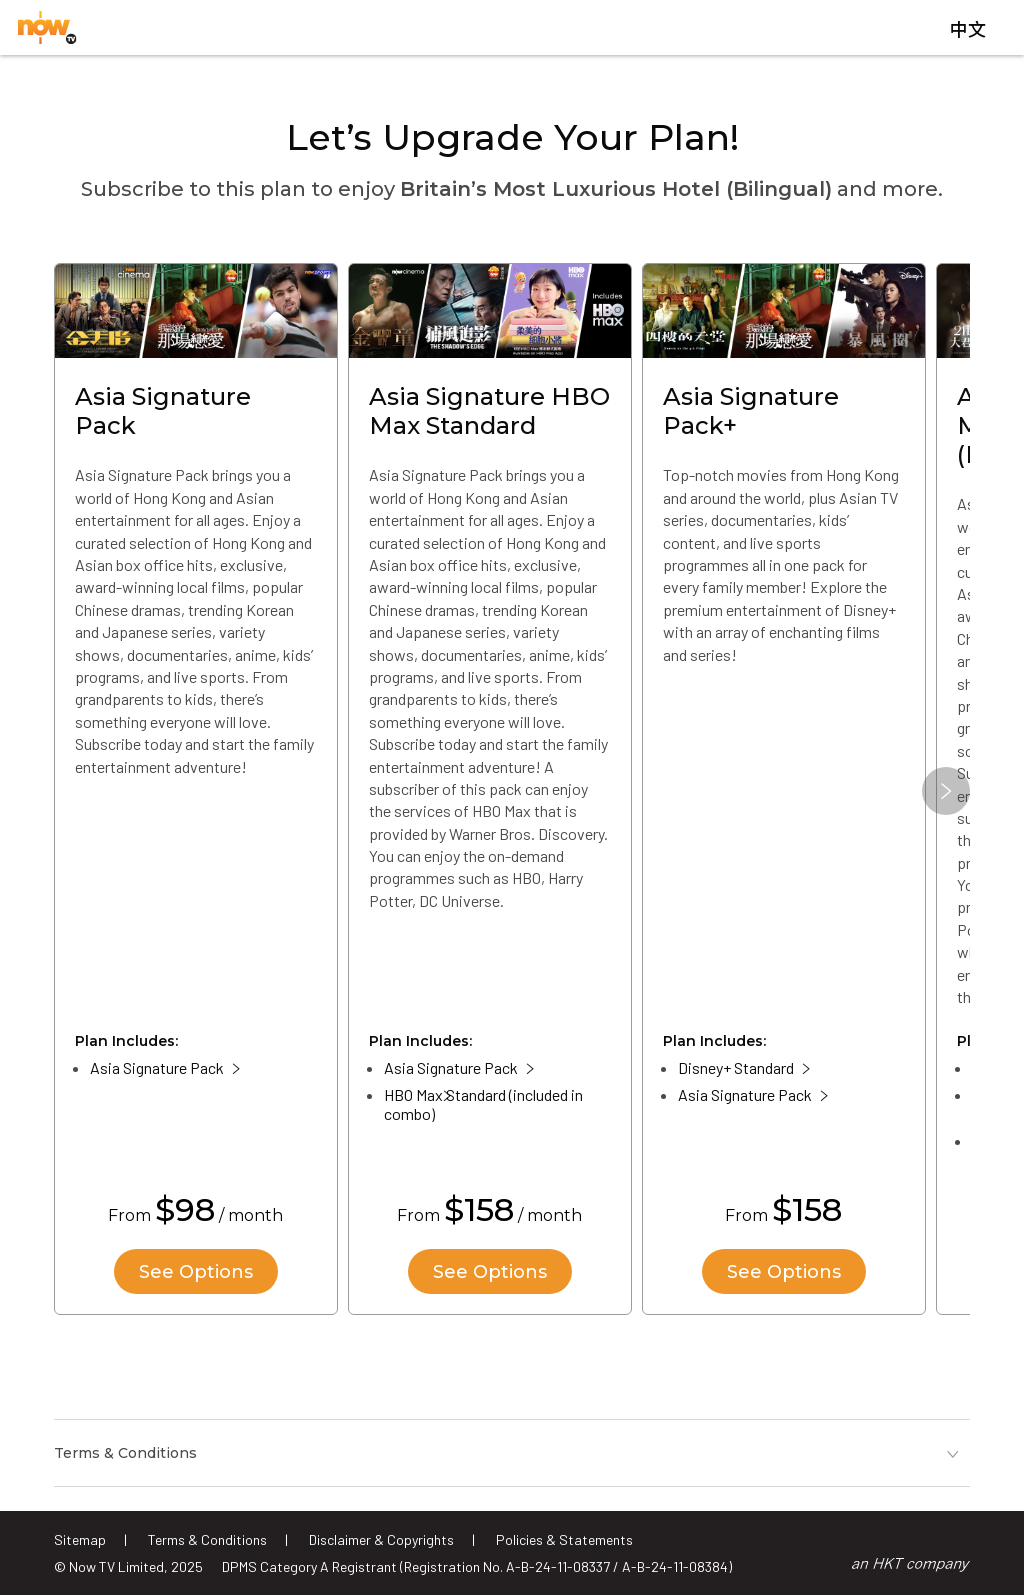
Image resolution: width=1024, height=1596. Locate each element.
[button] (946, 791)
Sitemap (80, 1539)
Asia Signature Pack (157, 1067)
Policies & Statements (564, 1539)
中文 (968, 30)
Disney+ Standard (736, 1067)
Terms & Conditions (207, 1539)
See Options (196, 1272)
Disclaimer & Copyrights (381, 1539)
